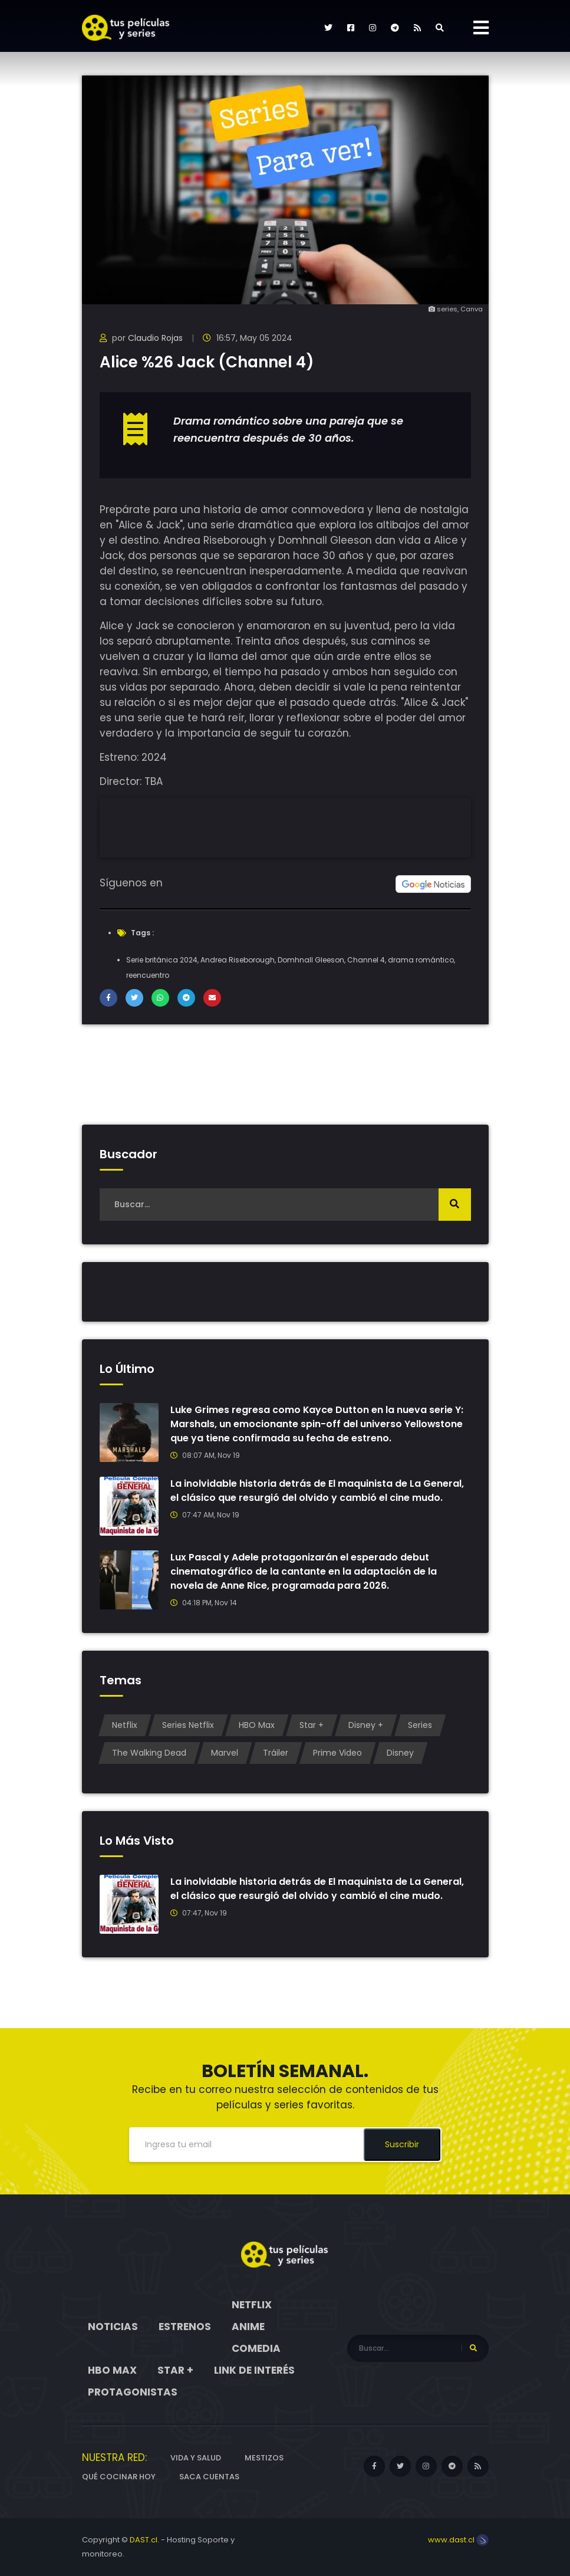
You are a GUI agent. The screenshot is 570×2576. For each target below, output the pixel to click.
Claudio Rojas (155, 338)
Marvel (224, 1753)
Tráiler (275, 1753)
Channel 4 (366, 960)
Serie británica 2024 (161, 960)
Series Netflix (188, 1725)
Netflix (124, 1725)
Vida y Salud (195, 2457)
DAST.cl (143, 2539)
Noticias (113, 2326)
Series (420, 1725)
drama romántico (421, 960)
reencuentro (147, 975)
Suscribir (402, 2144)
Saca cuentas (209, 2476)
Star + (311, 1725)
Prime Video (337, 1753)
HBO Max (257, 1725)
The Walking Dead (149, 1753)
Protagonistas (132, 2392)
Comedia (256, 2348)
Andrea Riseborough (237, 960)
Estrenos (185, 2326)
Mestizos (264, 2457)
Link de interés (254, 2370)
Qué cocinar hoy (119, 2476)
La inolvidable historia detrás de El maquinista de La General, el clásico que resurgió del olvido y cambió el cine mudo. (317, 1490)
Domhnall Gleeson (311, 960)
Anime (248, 2326)
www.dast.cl (458, 2539)
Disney (400, 1753)
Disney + (365, 1725)
